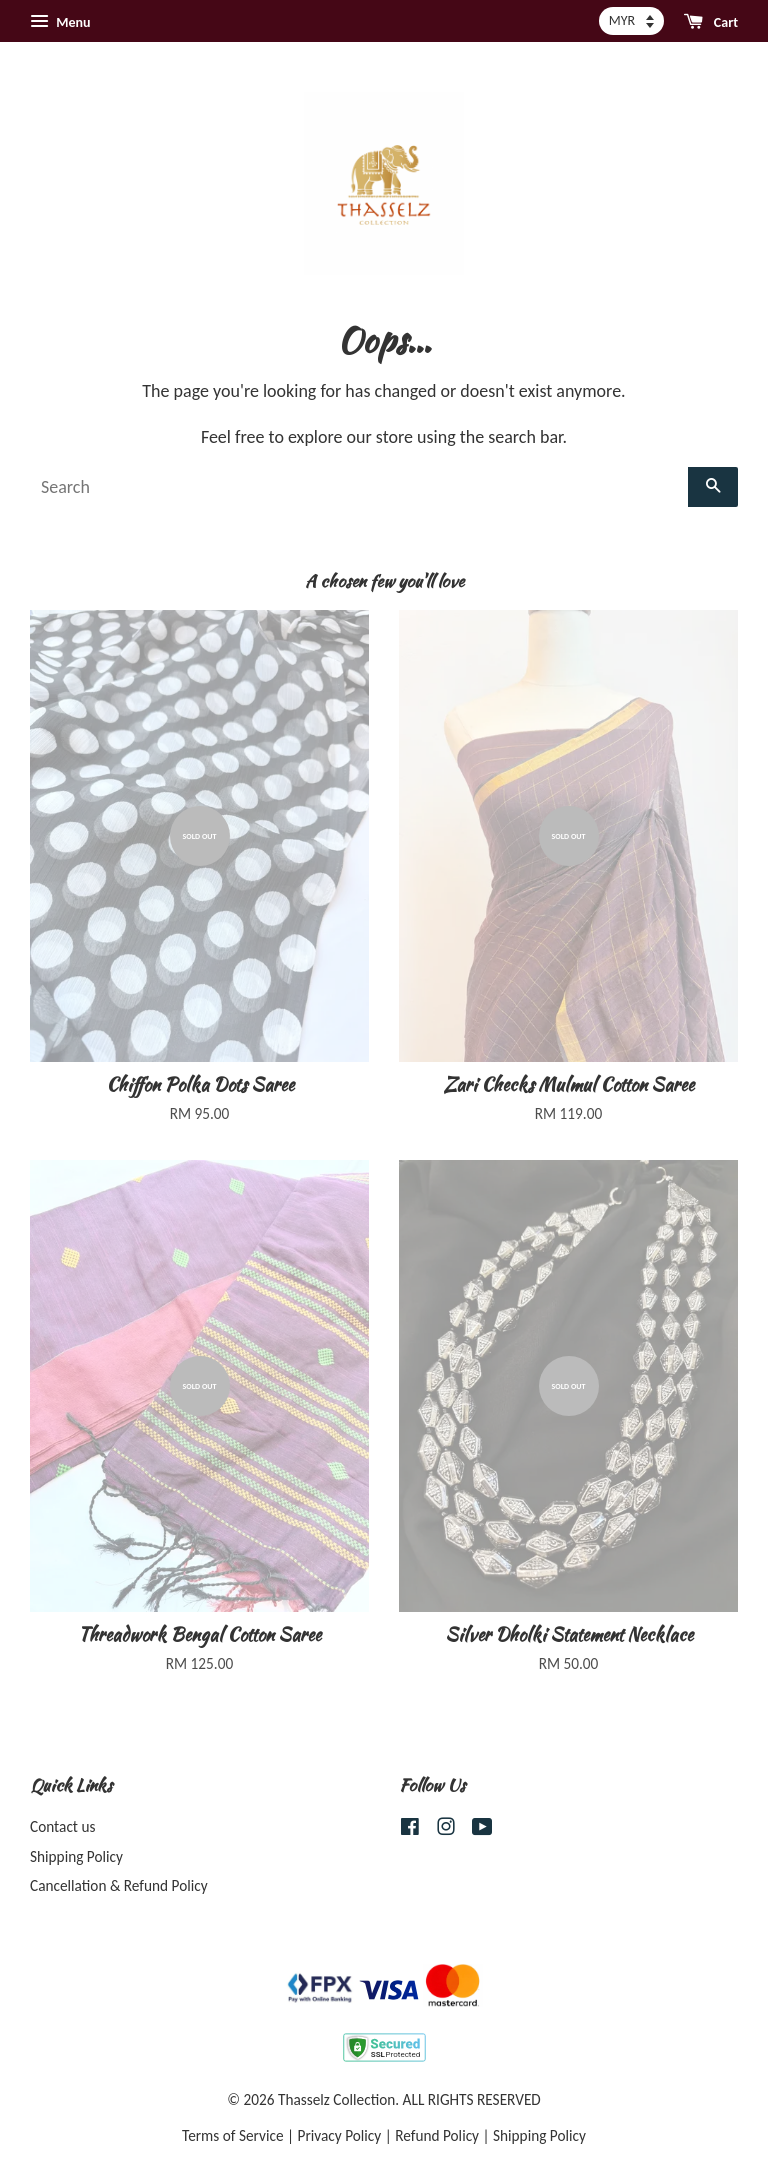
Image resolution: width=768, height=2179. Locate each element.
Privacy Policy (340, 2135)
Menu (60, 22)
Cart (711, 22)
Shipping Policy (76, 1856)
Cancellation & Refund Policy (119, 1885)
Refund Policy (437, 2135)
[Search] (359, 487)
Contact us (62, 1826)
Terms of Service (233, 2135)
